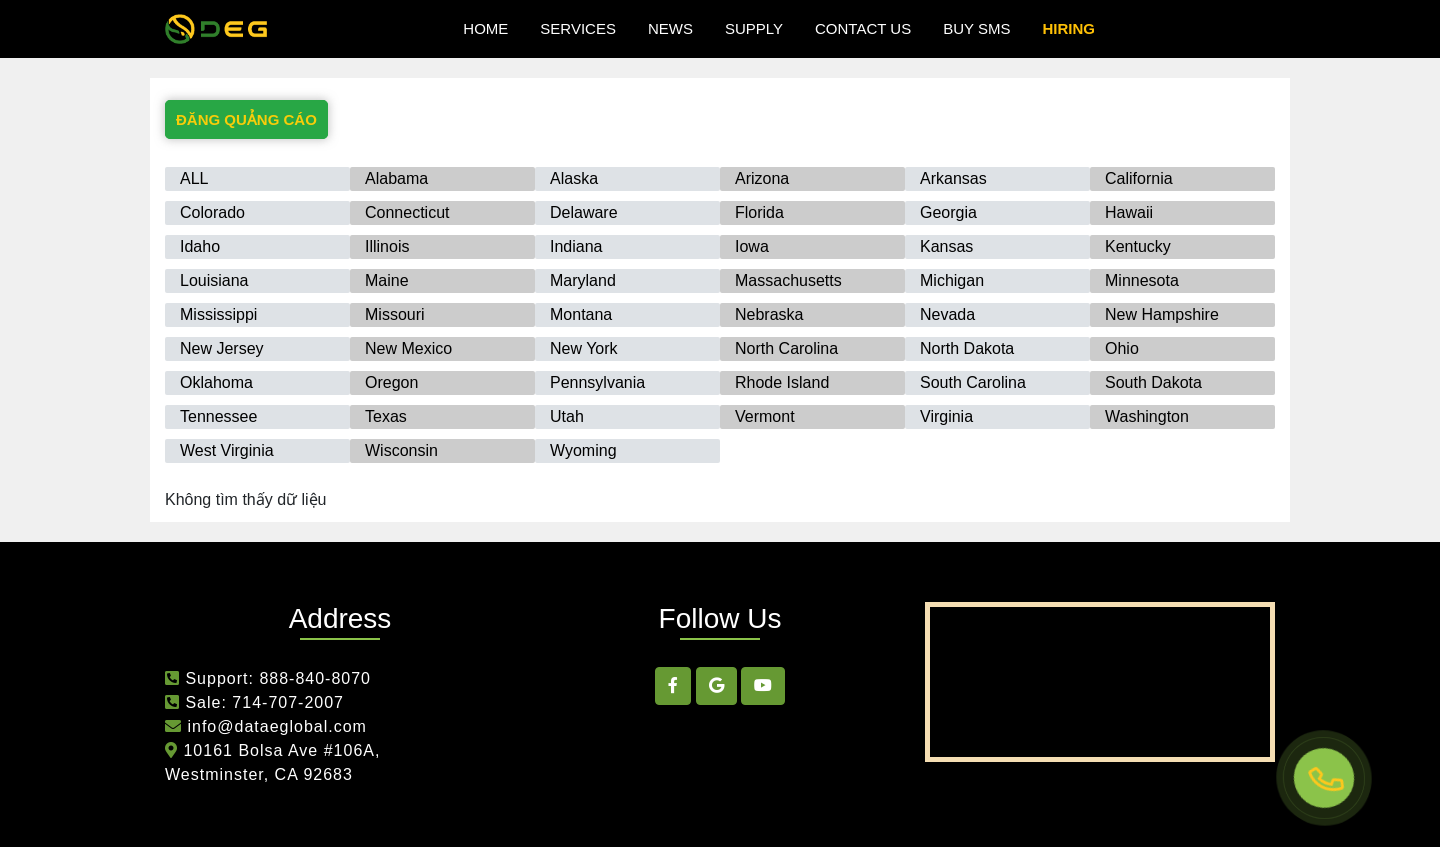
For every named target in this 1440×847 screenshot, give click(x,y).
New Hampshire (1162, 314)
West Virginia (227, 450)
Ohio (1122, 348)
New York (584, 348)
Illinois (387, 246)
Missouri (395, 314)
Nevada (947, 314)
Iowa (752, 246)
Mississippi (218, 314)
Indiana (576, 246)
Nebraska (769, 314)
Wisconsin (401, 450)
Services (578, 28)
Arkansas (953, 178)
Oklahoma (216, 382)
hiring (1068, 28)
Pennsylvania (597, 382)
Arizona (762, 178)
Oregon (391, 382)
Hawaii (1129, 212)
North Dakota (967, 348)
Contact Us (863, 28)
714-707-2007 (288, 702)
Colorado (212, 212)
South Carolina (973, 382)
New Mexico (408, 348)
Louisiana (214, 280)
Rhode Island (782, 382)
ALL (194, 178)
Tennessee (218, 416)
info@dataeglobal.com (274, 726)
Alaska (574, 178)
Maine (387, 280)
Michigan (952, 280)
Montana (581, 314)
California (1139, 178)
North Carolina (786, 348)
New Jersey (222, 348)
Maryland (583, 280)
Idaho (200, 246)
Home (485, 28)
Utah (567, 416)
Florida (759, 212)
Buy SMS (976, 28)
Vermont (765, 416)
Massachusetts (788, 280)
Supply (754, 28)
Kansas (946, 246)
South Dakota (1153, 382)
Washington (1147, 416)
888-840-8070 (315, 678)
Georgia (948, 212)
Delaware (584, 212)
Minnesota (1142, 280)
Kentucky (1138, 246)
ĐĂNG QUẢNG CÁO (246, 119)
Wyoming (583, 450)
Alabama (396, 178)
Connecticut (407, 212)
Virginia (946, 416)
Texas (386, 416)
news (670, 28)
